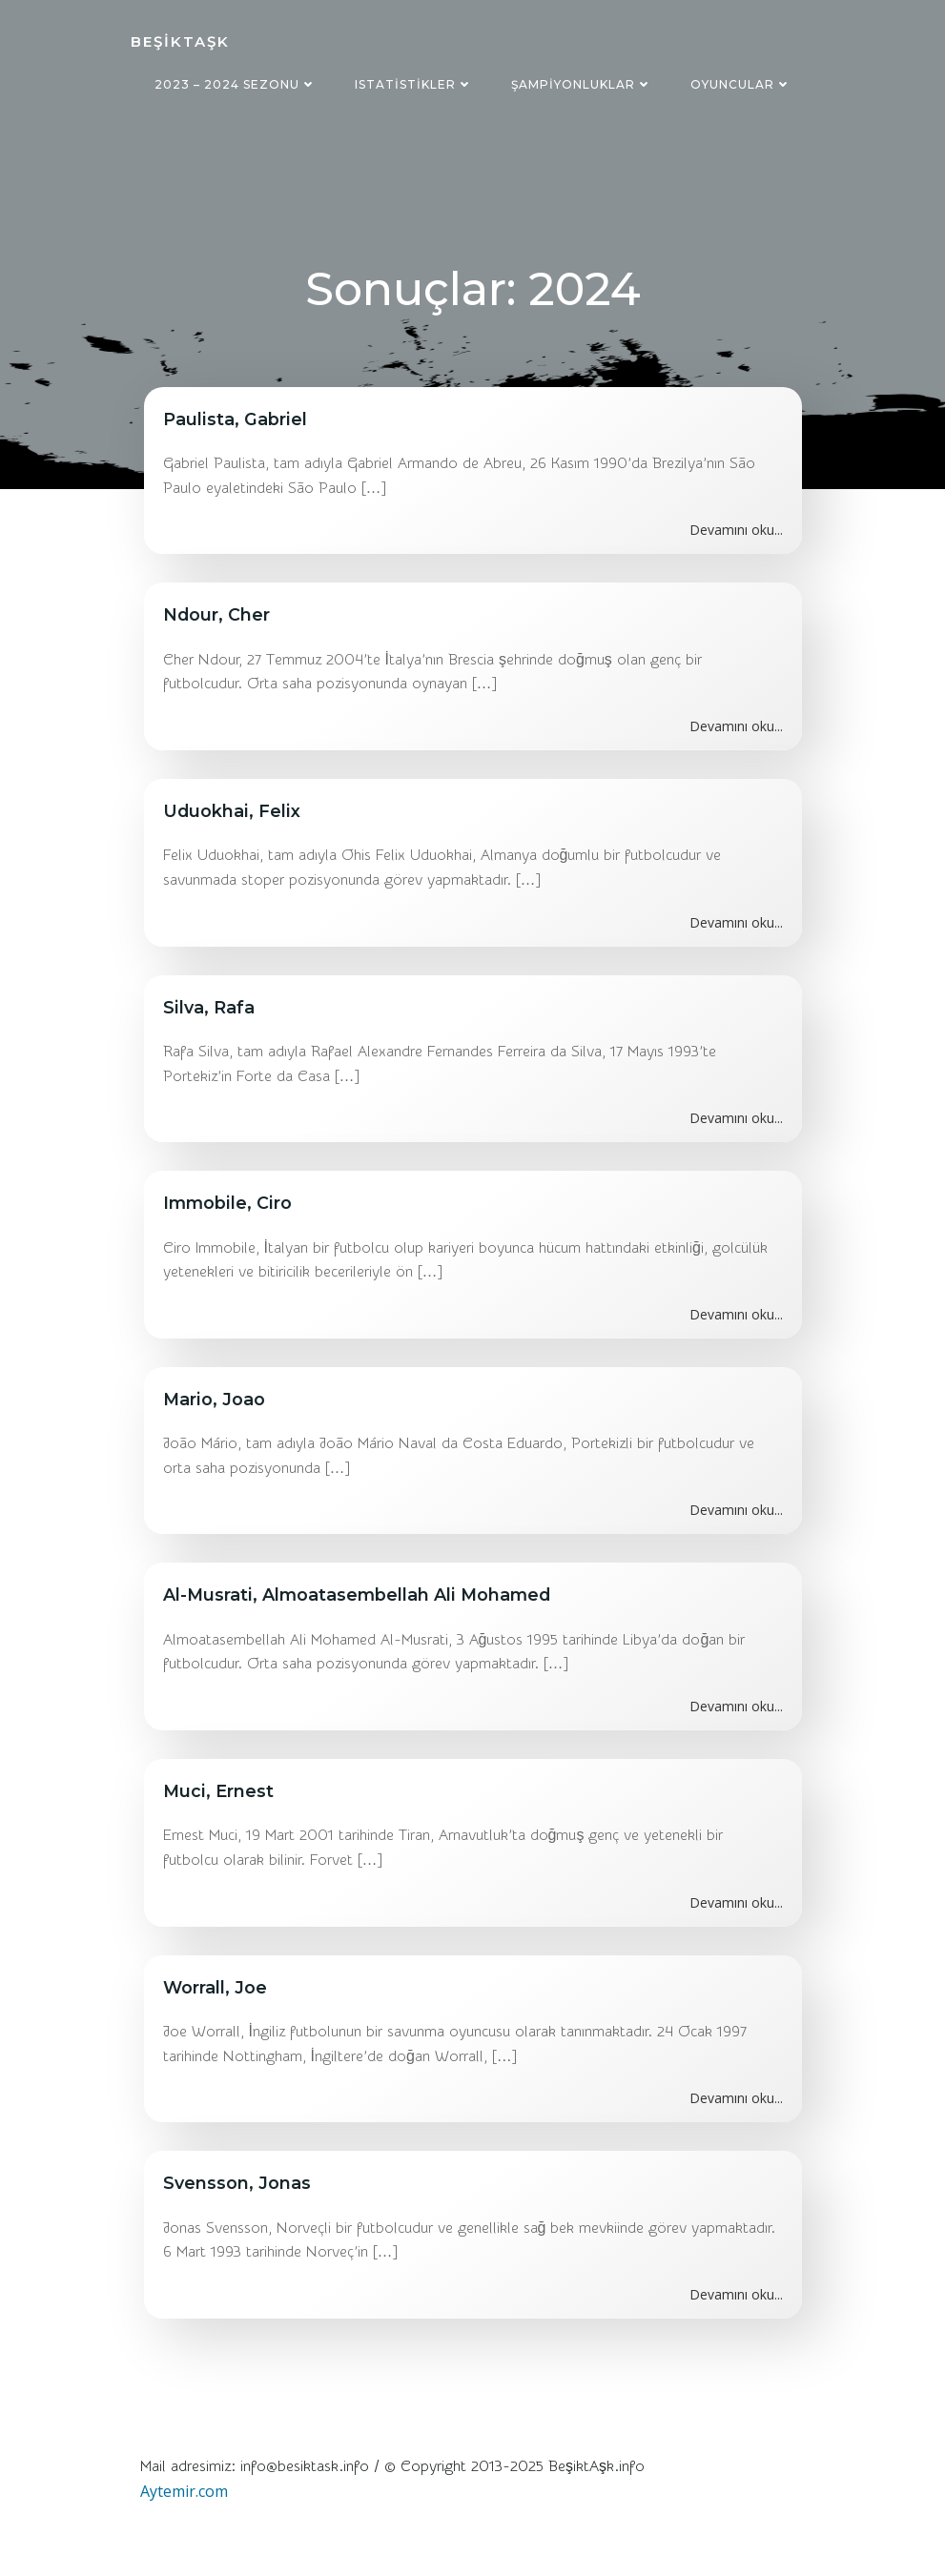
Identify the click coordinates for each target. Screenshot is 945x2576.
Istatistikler (414, 84)
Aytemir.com (183, 2494)
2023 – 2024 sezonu (235, 84)
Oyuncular (740, 84)
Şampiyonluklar (581, 84)
